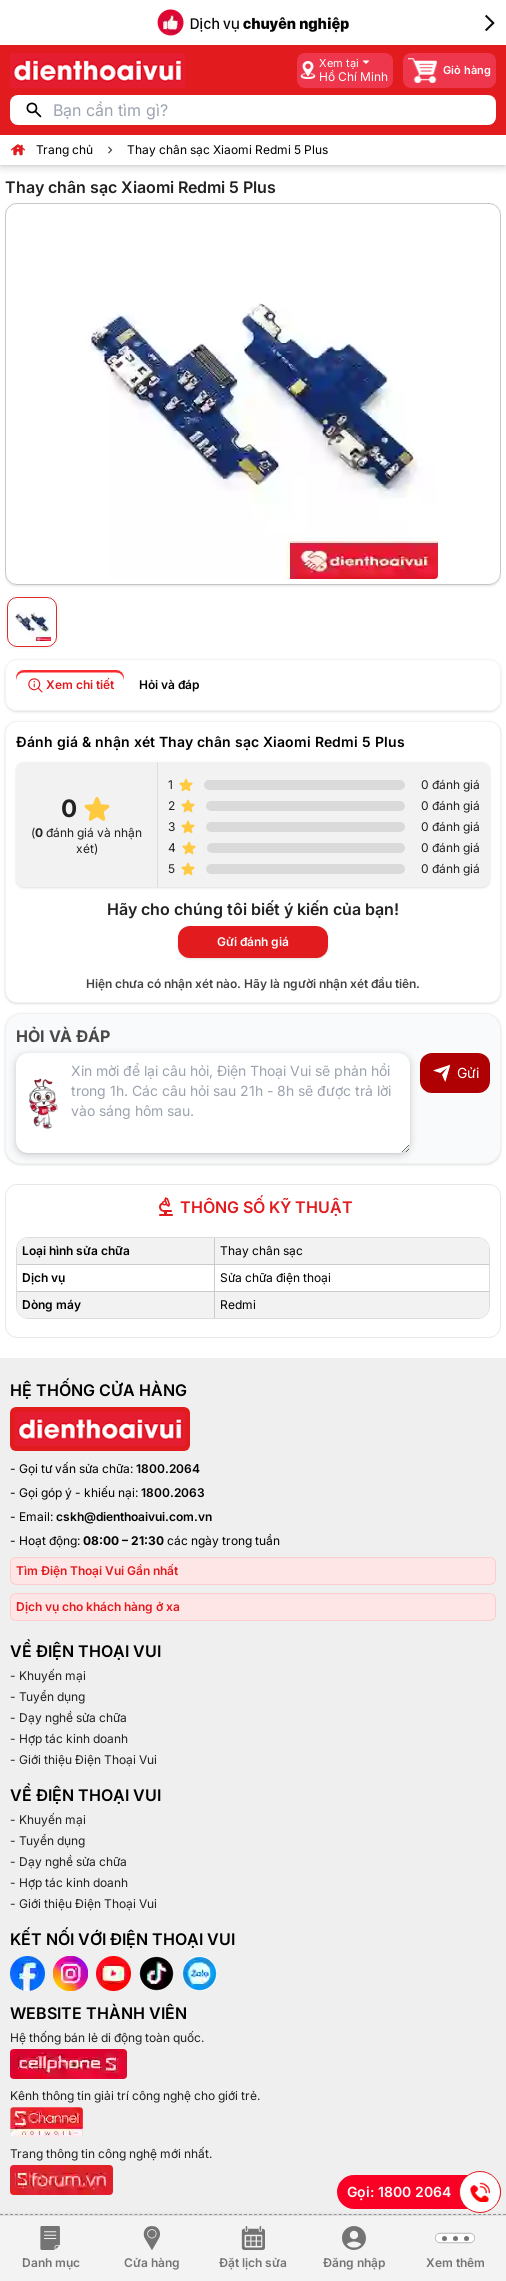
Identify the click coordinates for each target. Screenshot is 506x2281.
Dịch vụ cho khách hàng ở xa (98, 1606)
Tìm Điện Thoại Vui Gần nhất (97, 1570)
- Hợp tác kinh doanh (69, 1738)
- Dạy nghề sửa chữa (68, 1717)
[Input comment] (213, 1103)
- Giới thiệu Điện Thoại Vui (83, 1759)
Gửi (455, 1073)
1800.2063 (173, 1492)
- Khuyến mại (48, 1675)
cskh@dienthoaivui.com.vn (134, 1516)
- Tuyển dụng (47, 1696)
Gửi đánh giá (253, 941)
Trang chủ (64, 149)
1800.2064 (168, 1468)
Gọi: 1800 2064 (424, 2192)
